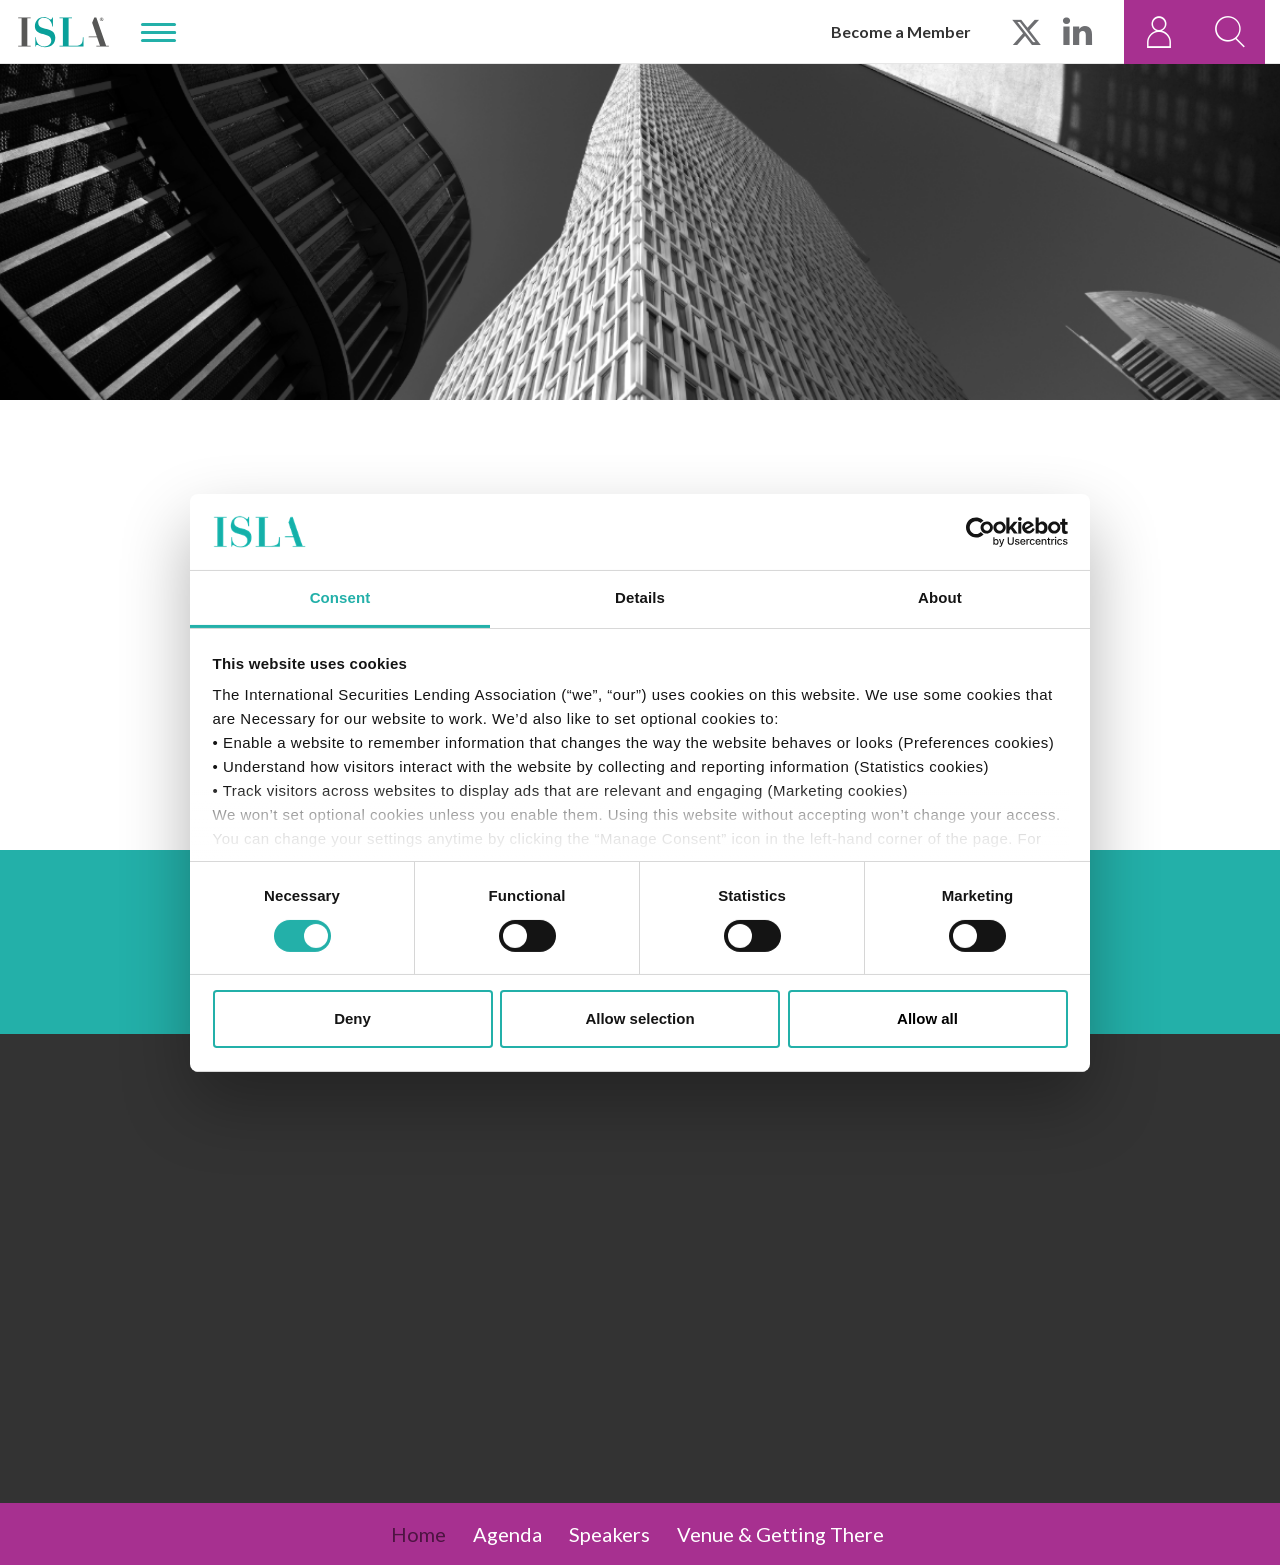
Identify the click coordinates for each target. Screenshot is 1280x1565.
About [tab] (940, 597)
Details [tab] (640, 597)
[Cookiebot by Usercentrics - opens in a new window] (980, 532)
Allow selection (639, 1018)
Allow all (927, 1018)
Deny (352, 1018)
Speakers (609, 1534)
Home (418, 1534)
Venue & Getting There (780, 1534)
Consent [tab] (340, 597)
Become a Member (901, 31)
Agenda (507, 1534)
